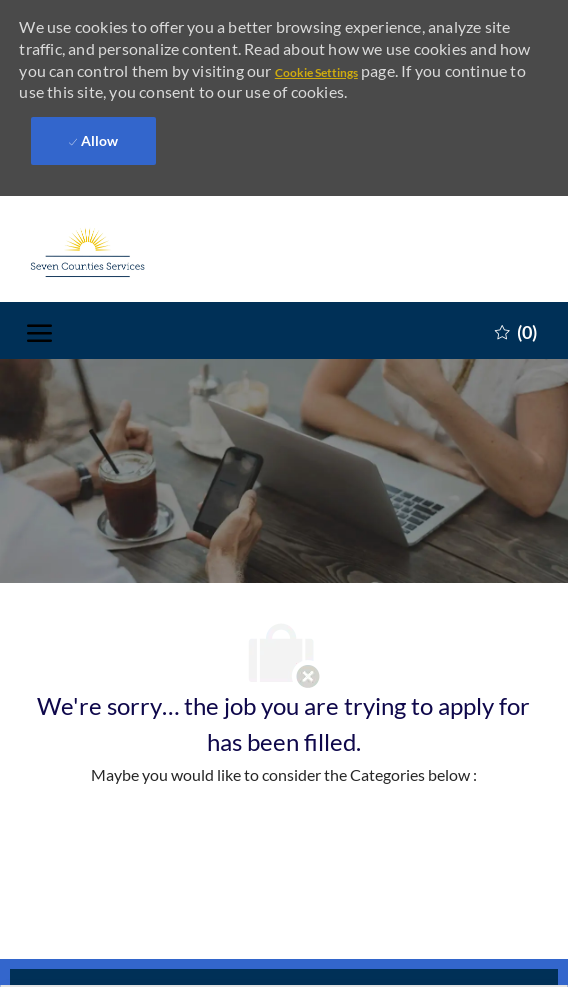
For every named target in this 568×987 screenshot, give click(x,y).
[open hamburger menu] (39, 319)
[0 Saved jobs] (516, 319)
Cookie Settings (316, 72)
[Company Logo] (127, 241)
